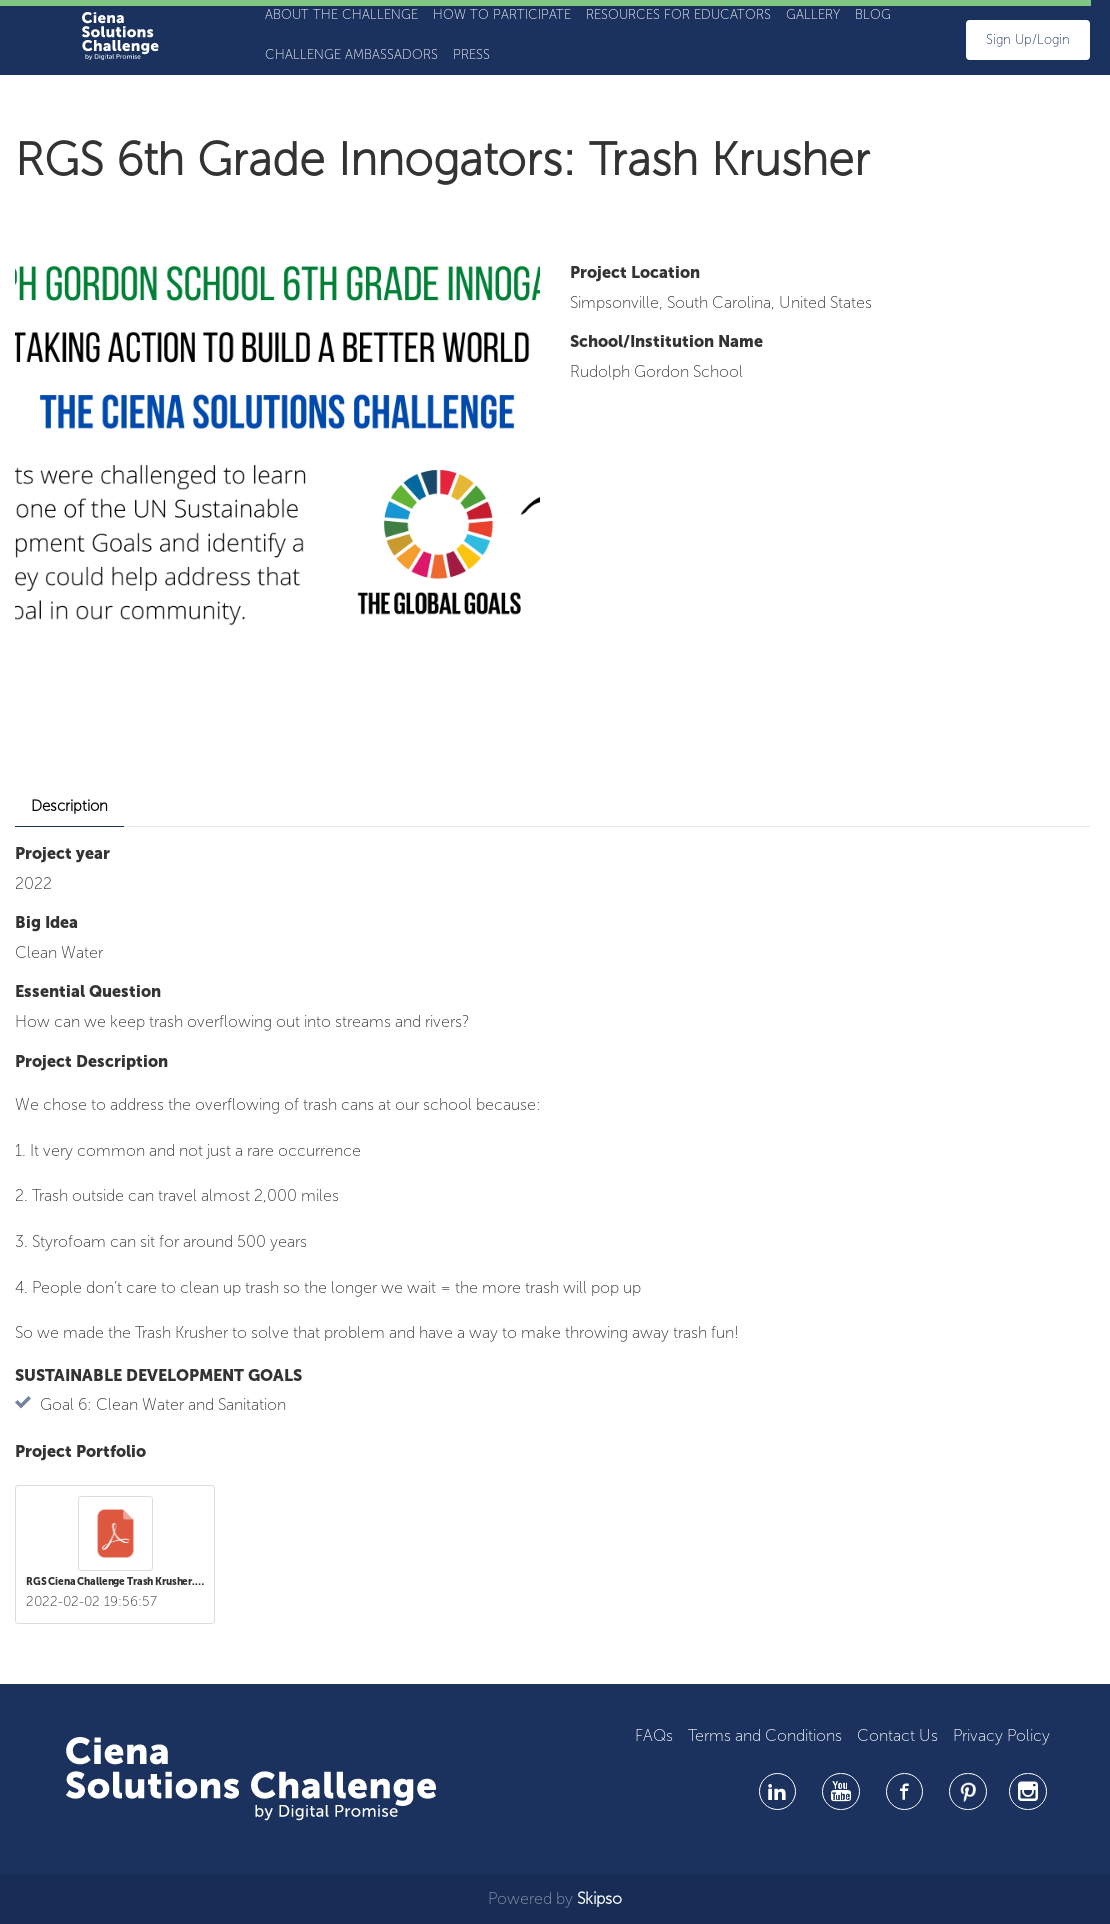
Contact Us (897, 1735)
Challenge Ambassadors (351, 54)
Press (471, 54)
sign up (1009, 39)
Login (1053, 39)
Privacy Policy (1001, 1735)
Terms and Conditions (765, 1735)
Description (69, 806)
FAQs (654, 1735)
